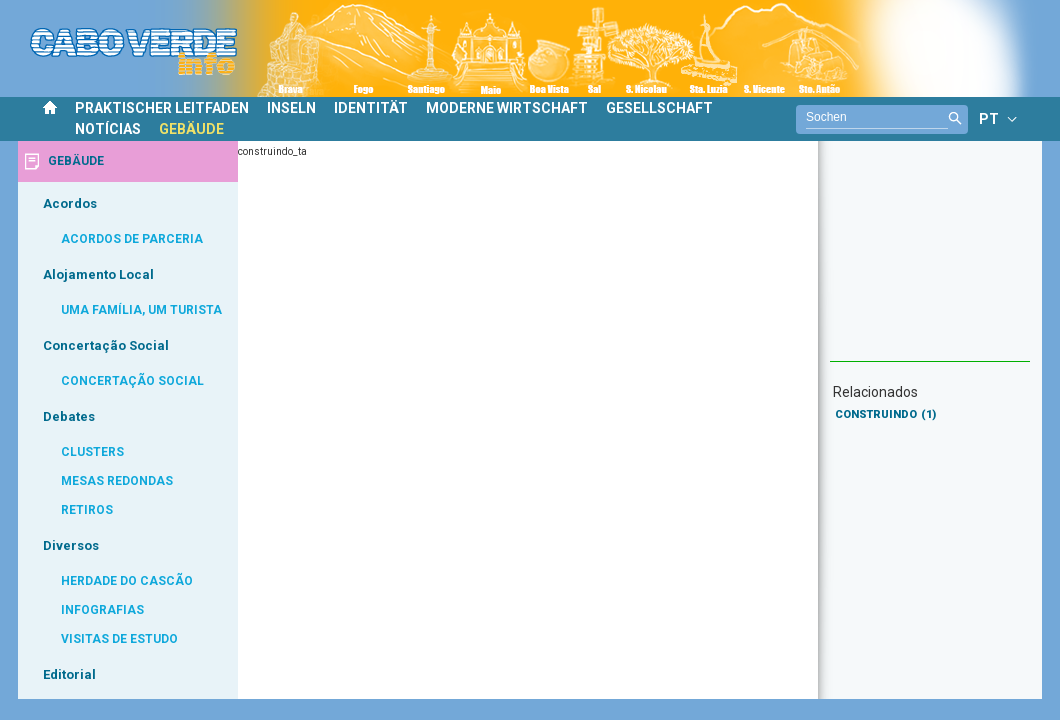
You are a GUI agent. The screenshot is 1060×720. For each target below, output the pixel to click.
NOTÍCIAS (108, 129)
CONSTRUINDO (885, 414)
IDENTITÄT (371, 108)
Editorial (69, 674)
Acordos (70, 203)
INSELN (291, 108)
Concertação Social (106, 345)
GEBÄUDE (191, 129)
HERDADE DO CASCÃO (127, 581)
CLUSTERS (92, 452)
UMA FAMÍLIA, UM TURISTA (141, 310)
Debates (69, 416)
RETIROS (87, 510)
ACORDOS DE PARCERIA (132, 239)
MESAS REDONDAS (117, 481)
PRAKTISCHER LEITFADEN (162, 108)
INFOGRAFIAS (102, 610)
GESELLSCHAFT (659, 108)
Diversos (71, 545)
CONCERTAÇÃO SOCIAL (132, 381)
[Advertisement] (930, 261)
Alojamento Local (98, 274)
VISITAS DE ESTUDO (119, 639)
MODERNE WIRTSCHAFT (507, 108)
